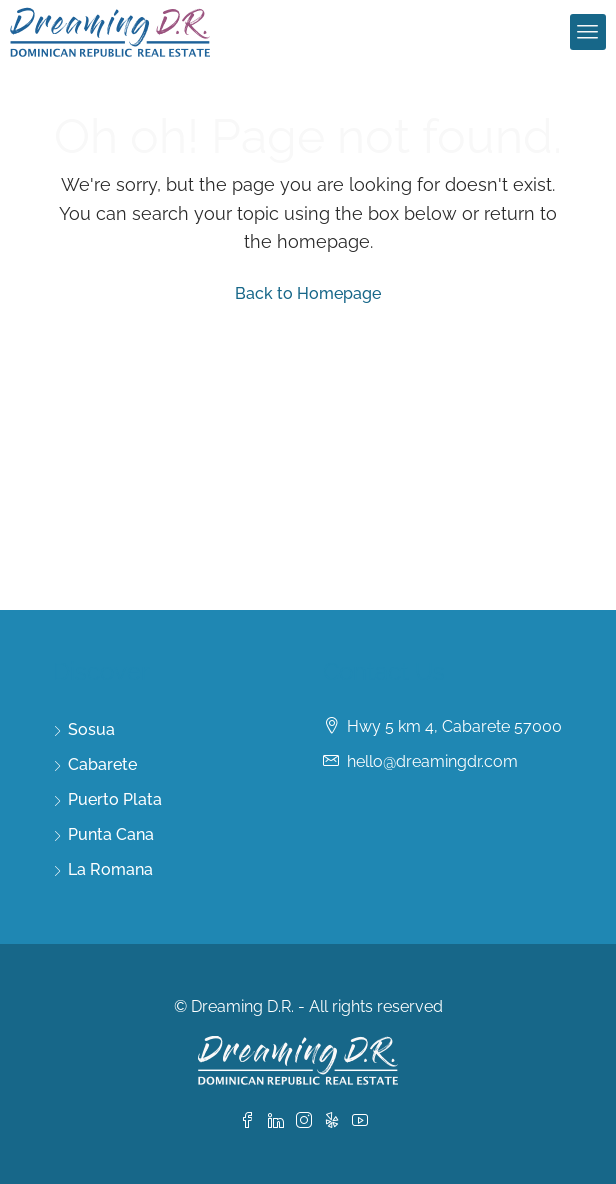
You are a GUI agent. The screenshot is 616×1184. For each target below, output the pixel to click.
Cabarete (102, 764)
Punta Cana (111, 834)
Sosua (91, 729)
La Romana (110, 869)
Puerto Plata (115, 799)
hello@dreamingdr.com (432, 761)
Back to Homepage (308, 293)
